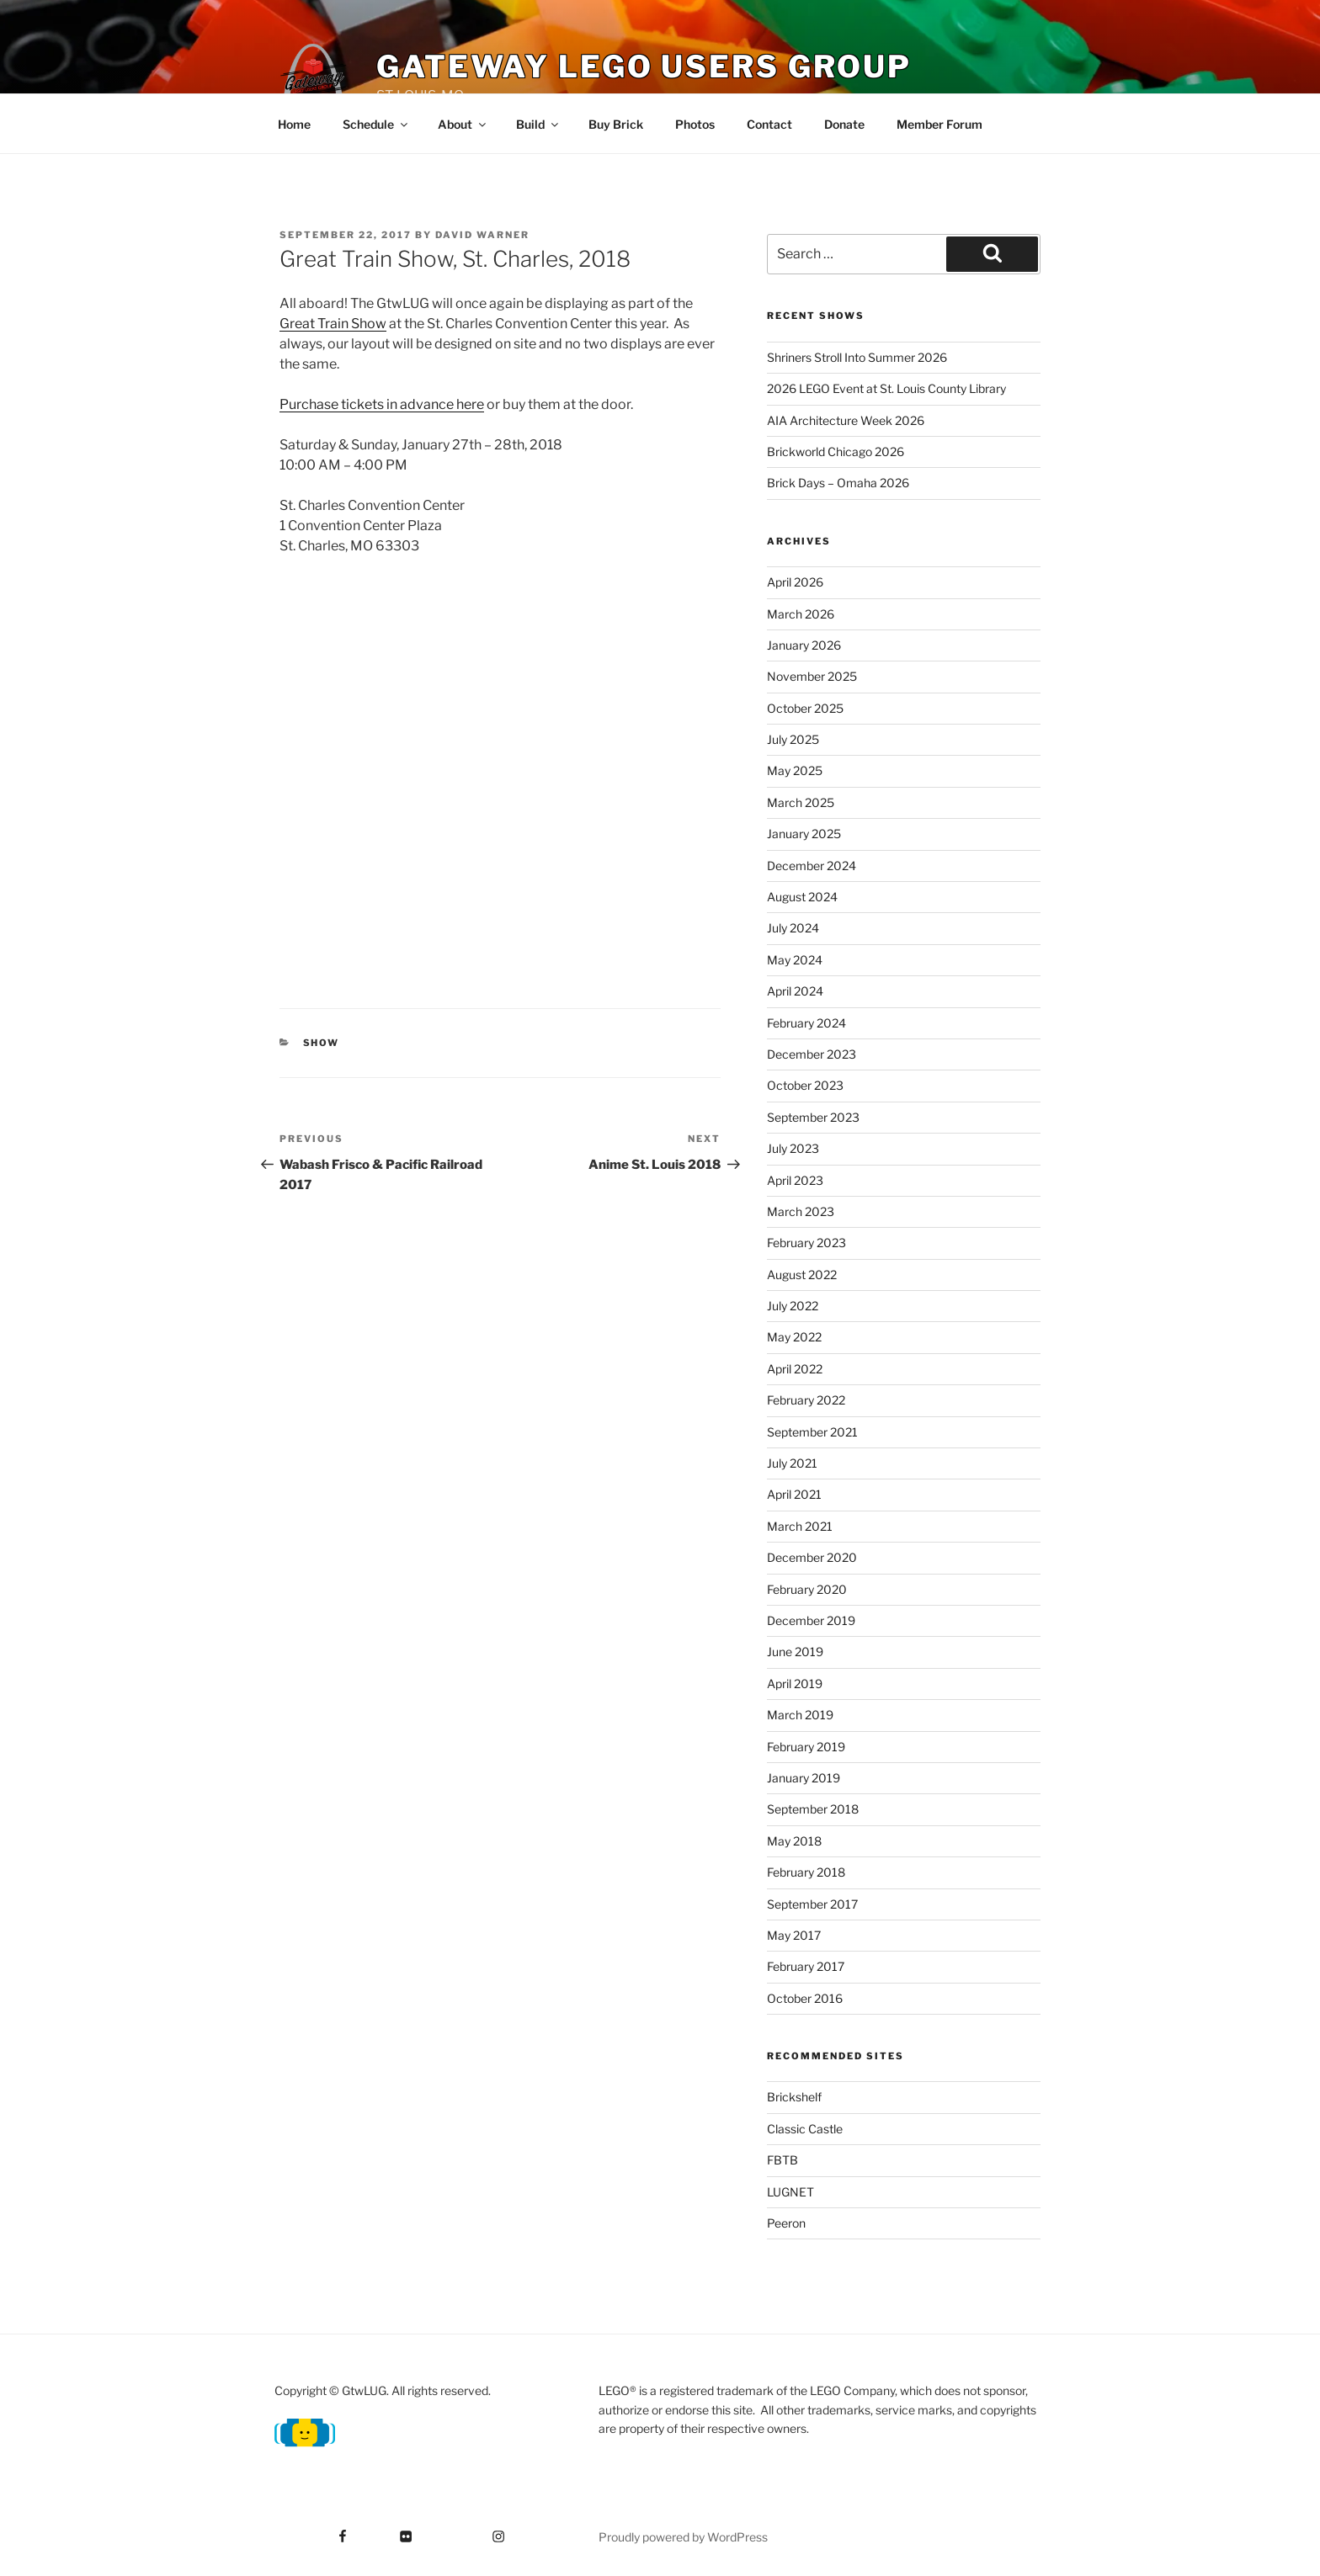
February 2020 (807, 1589)
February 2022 (806, 1400)
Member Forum (939, 124)
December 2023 (811, 1054)
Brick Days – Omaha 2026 (838, 482)
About (463, 124)
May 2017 (794, 1935)
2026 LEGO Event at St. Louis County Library (886, 388)
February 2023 (806, 1242)
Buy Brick (615, 124)
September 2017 (812, 1904)
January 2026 (804, 645)
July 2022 (792, 1306)
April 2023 (795, 1180)
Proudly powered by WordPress (683, 2537)
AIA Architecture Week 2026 (845, 420)
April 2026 (795, 582)
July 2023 (793, 1148)
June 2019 (795, 1651)
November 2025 (812, 676)
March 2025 (800, 802)
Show (321, 1043)
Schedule (376, 124)
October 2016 (805, 1998)
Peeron (786, 2223)
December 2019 (811, 1620)
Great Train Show (332, 324)
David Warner (482, 235)
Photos (695, 124)
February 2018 (806, 1872)
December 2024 (811, 865)
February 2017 (805, 1966)
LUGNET (790, 2192)
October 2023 (805, 1085)
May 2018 (794, 1841)
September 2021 (812, 1432)
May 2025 (794, 770)
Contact (769, 124)
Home (294, 124)
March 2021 (800, 1526)
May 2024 (794, 960)
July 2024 (793, 928)
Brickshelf (794, 2097)
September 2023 (813, 1117)
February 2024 (806, 1023)
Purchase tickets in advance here (381, 404)
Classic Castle (805, 2129)
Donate (844, 124)
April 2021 (794, 1494)
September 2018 (813, 1809)
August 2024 (802, 897)
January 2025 (804, 833)
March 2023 (800, 1211)
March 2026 (800, 614)
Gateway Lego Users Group (644, 66)
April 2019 (794, 1683)
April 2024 (795, 991)
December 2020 (812, 1557)
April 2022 (794, 1369)
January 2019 (803, 1778)
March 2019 (800, 1715)
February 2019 (806, 1746)
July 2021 (792, 1463)
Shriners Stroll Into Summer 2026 (857, 357)
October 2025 (805, 708)
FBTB (782, 2160)
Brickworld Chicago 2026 (835, 451)
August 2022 (802, 1274)
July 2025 (793, 739)
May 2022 (794, 1337)
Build (538, 124)
